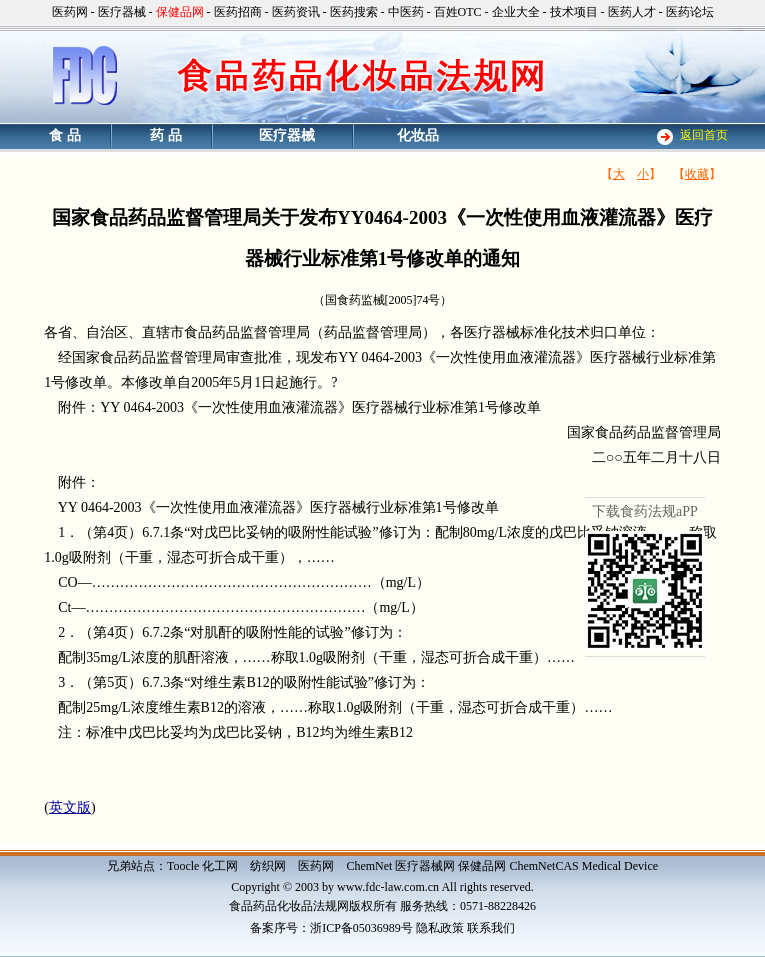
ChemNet (369, 866)
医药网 (70, 12)
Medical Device (620, 866)
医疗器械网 (425, 866)
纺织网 (268, 866)
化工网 (220, 866)
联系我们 (491, 928)
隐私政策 (440, 928)
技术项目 (574, 12)
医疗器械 (122, 12)
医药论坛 (690, 12)
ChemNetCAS (543, 866)
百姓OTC (458, 12)
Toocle (183, 866)
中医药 (406, 12)
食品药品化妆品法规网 (289, 906)
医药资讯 (296, 12)
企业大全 (516, 12)
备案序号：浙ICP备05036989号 (331, 928)
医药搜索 (354, 12)
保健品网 (482, 866)
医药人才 (632, 12)
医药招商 (238, 12)
